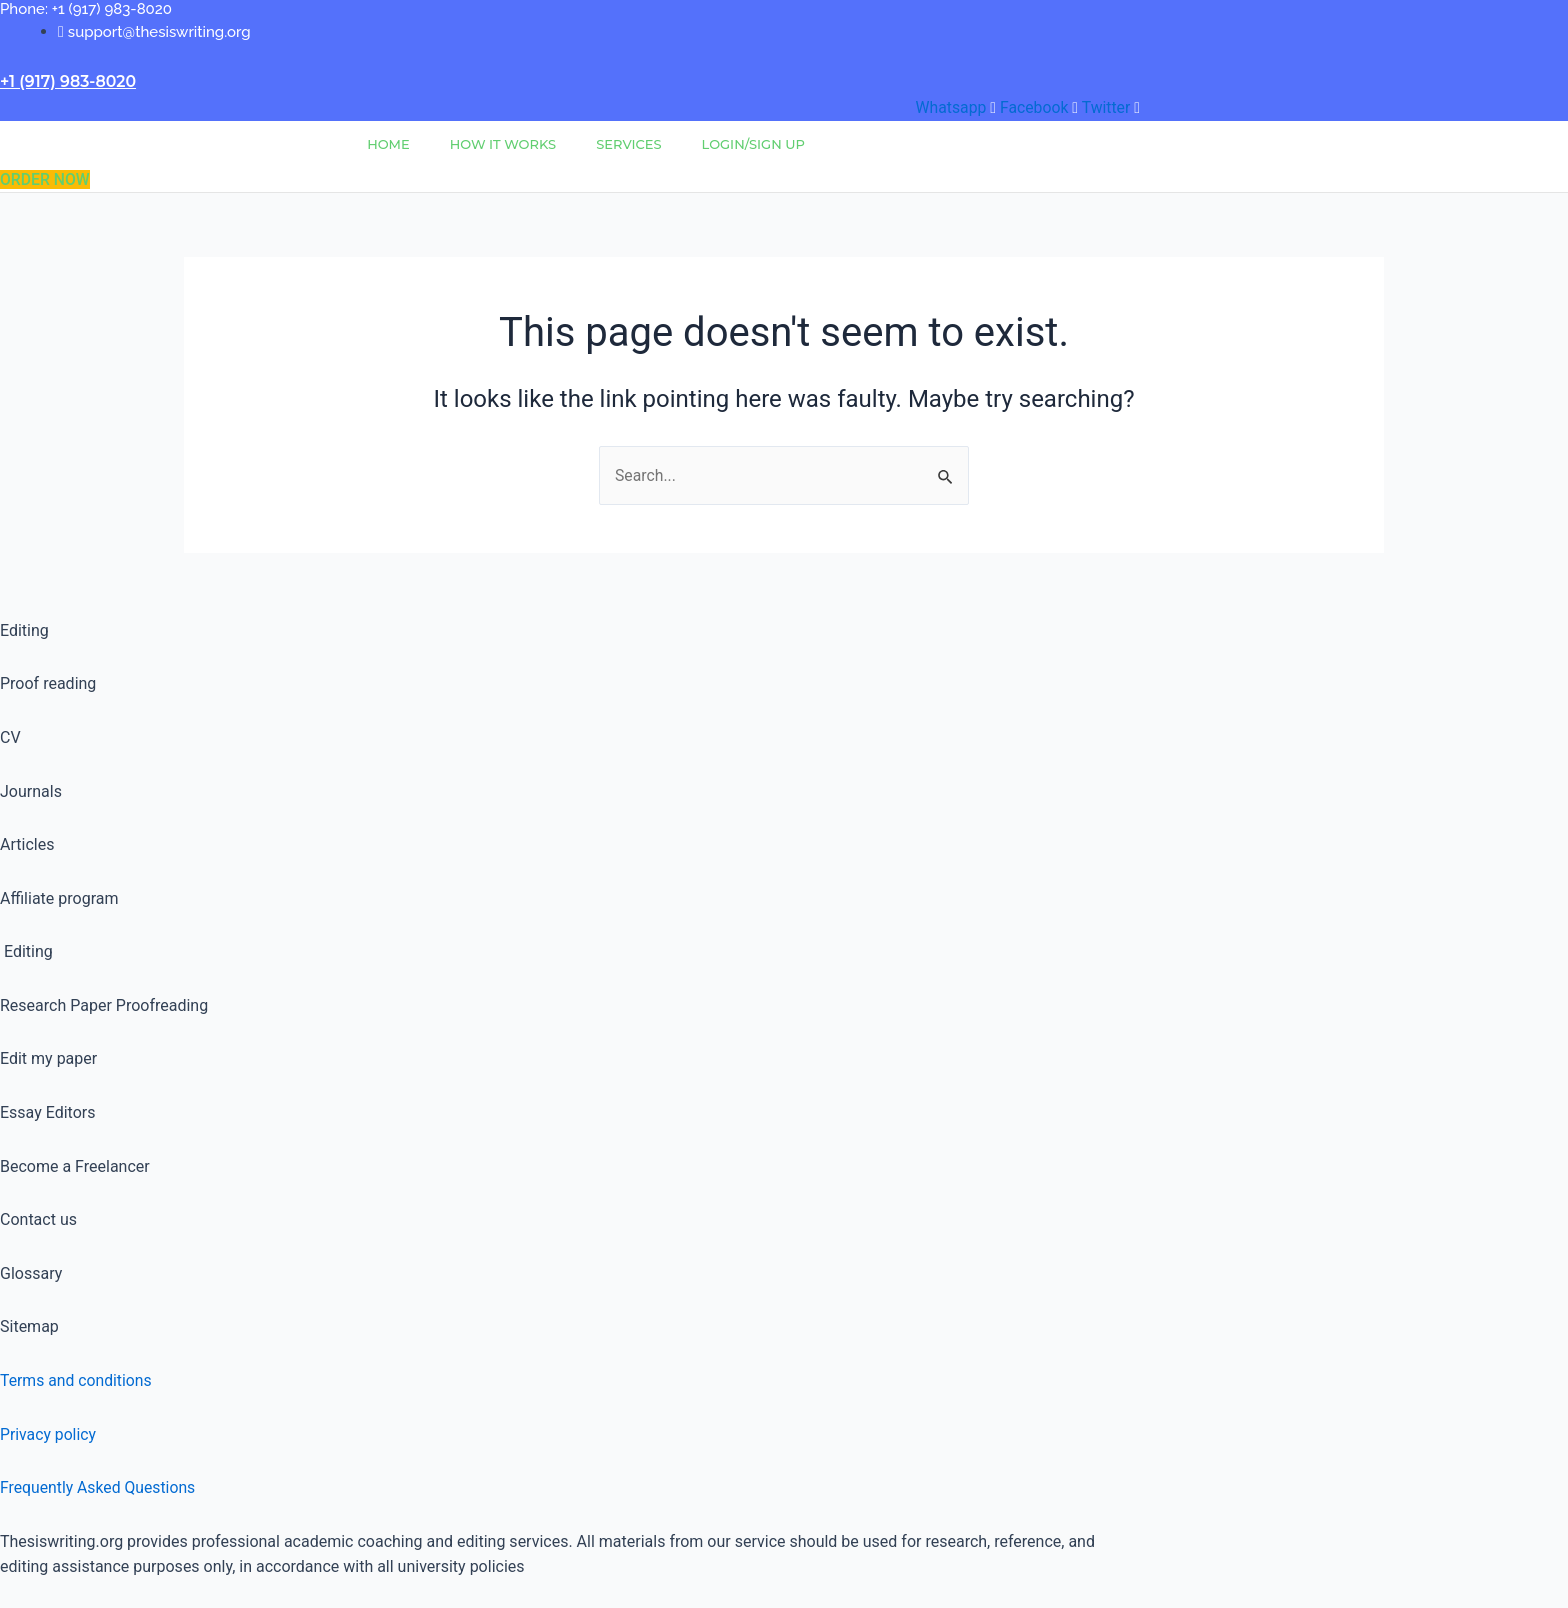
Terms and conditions (77, 1380)
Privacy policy (49, 1434)
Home (388, 144)
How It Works (503, 144)
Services (628, 144)
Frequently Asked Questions (99, 1487)
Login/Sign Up (753, 144)
